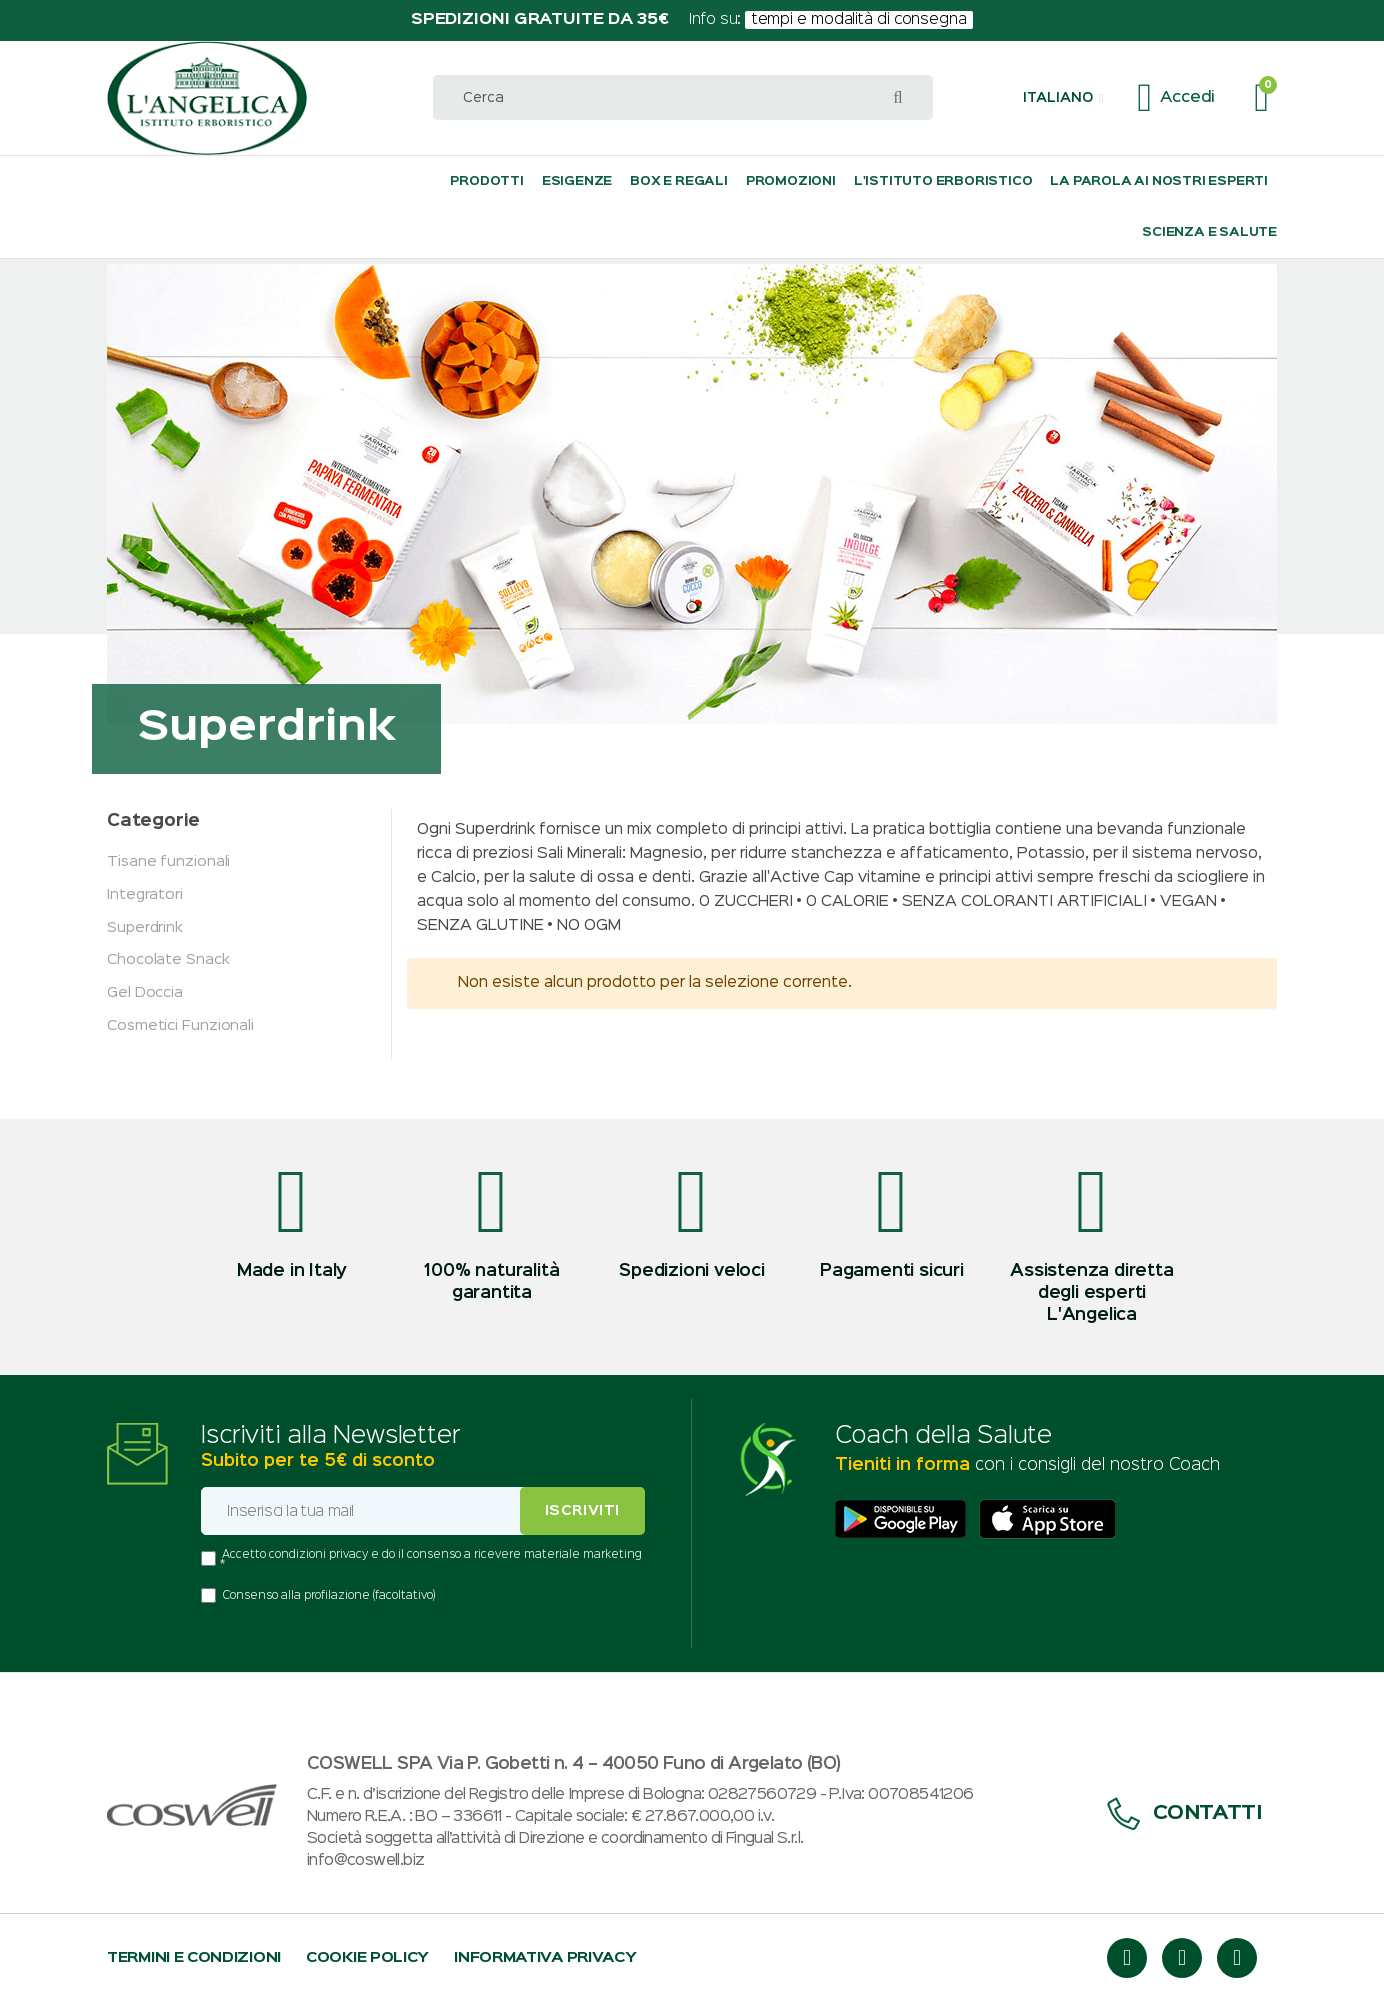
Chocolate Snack (168, 959)
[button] (1063, 98)
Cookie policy (367, 1957)
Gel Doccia (145, 992)
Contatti (1184, 1813)
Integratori (145, 894)
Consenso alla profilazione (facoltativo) (329, 1596)
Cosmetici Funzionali (180, 1025)
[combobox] (683, 97)
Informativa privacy (545, 1957)
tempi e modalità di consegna (859, 20)
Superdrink (145, 927)
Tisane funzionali (168, 861)
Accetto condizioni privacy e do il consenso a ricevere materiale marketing (432, 1555)
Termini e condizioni (194, 1957)
